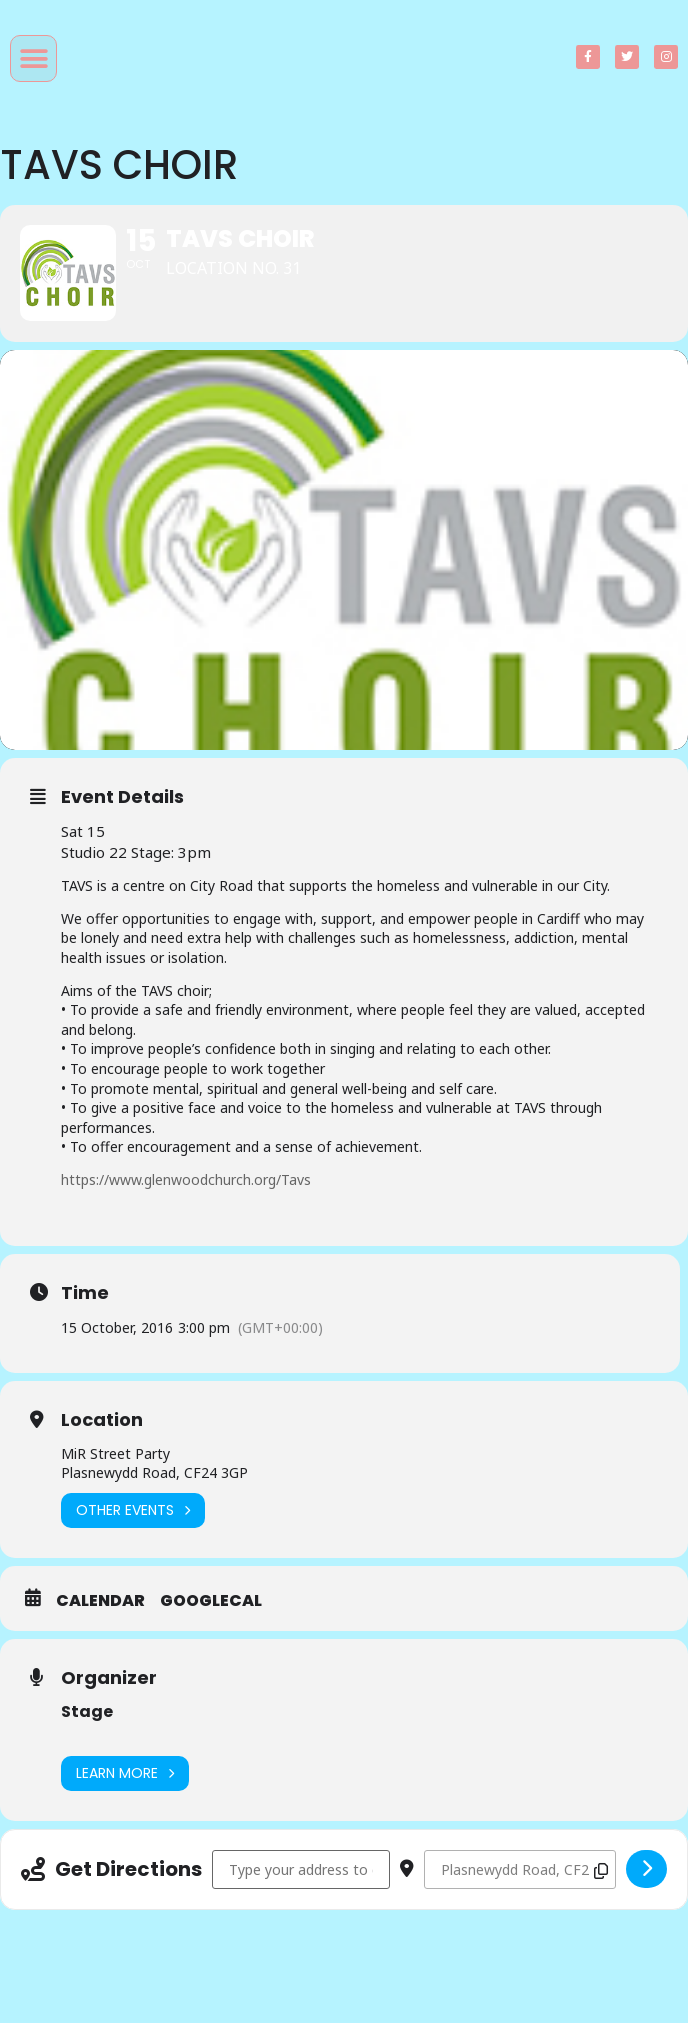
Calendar (100, 1604)
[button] (33, 58)
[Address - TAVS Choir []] (301, 1872)
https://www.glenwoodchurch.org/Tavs (186, 1182)
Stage (87, 1714)
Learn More (125, 1776)
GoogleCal (211, 1604)
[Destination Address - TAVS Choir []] (520, 1872)
